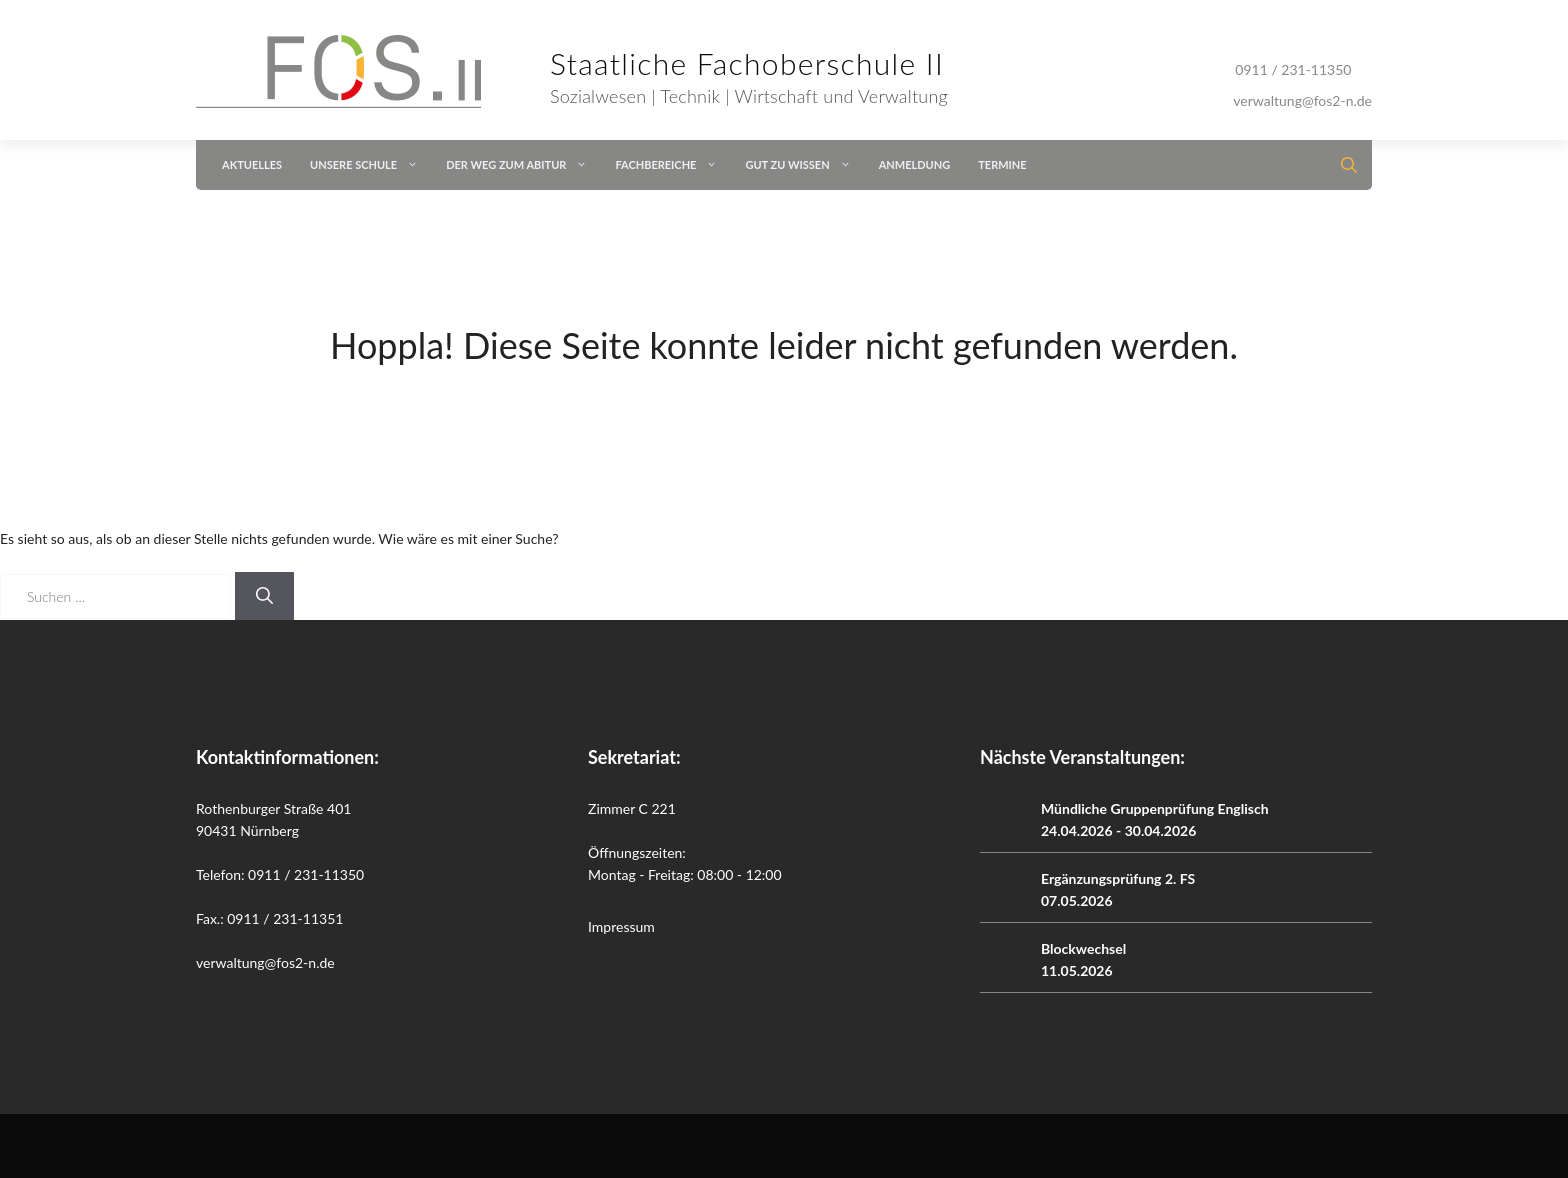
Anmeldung (915, 164)
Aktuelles (252, 164)
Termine (1002, 164)
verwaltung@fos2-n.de (1302, 100)
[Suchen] (264, 596)
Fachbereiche (673, 165)
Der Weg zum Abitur (523, 165)
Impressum (621, 926)
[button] (1343, 165)
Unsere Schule (371, 165)
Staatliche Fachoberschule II (747, 63)
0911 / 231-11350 (1293, 69)
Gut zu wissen (804, 165)
